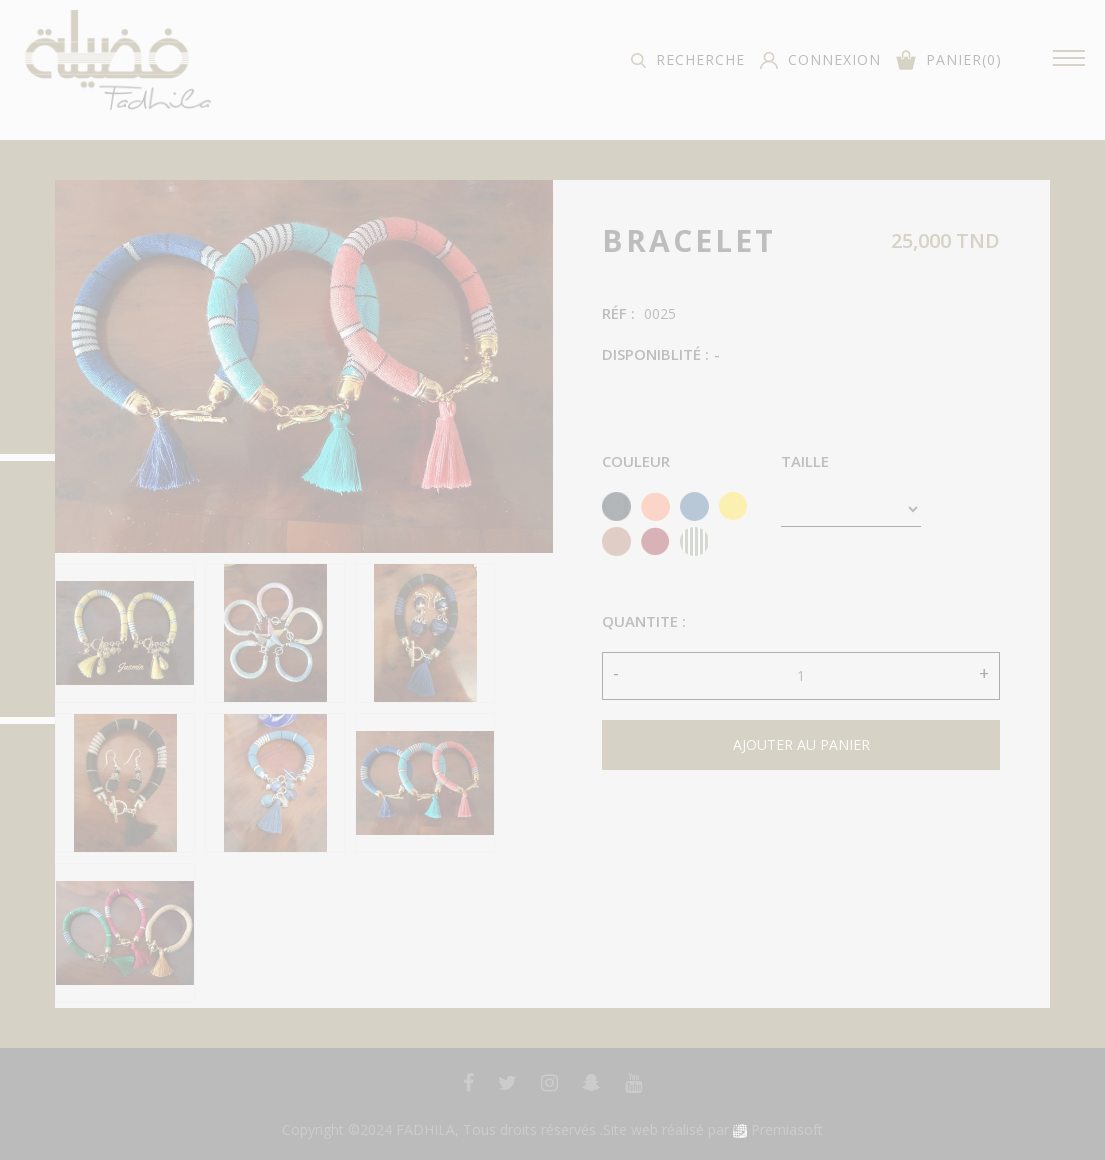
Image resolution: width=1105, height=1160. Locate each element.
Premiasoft (787, 1129)
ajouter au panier (801, 744)
